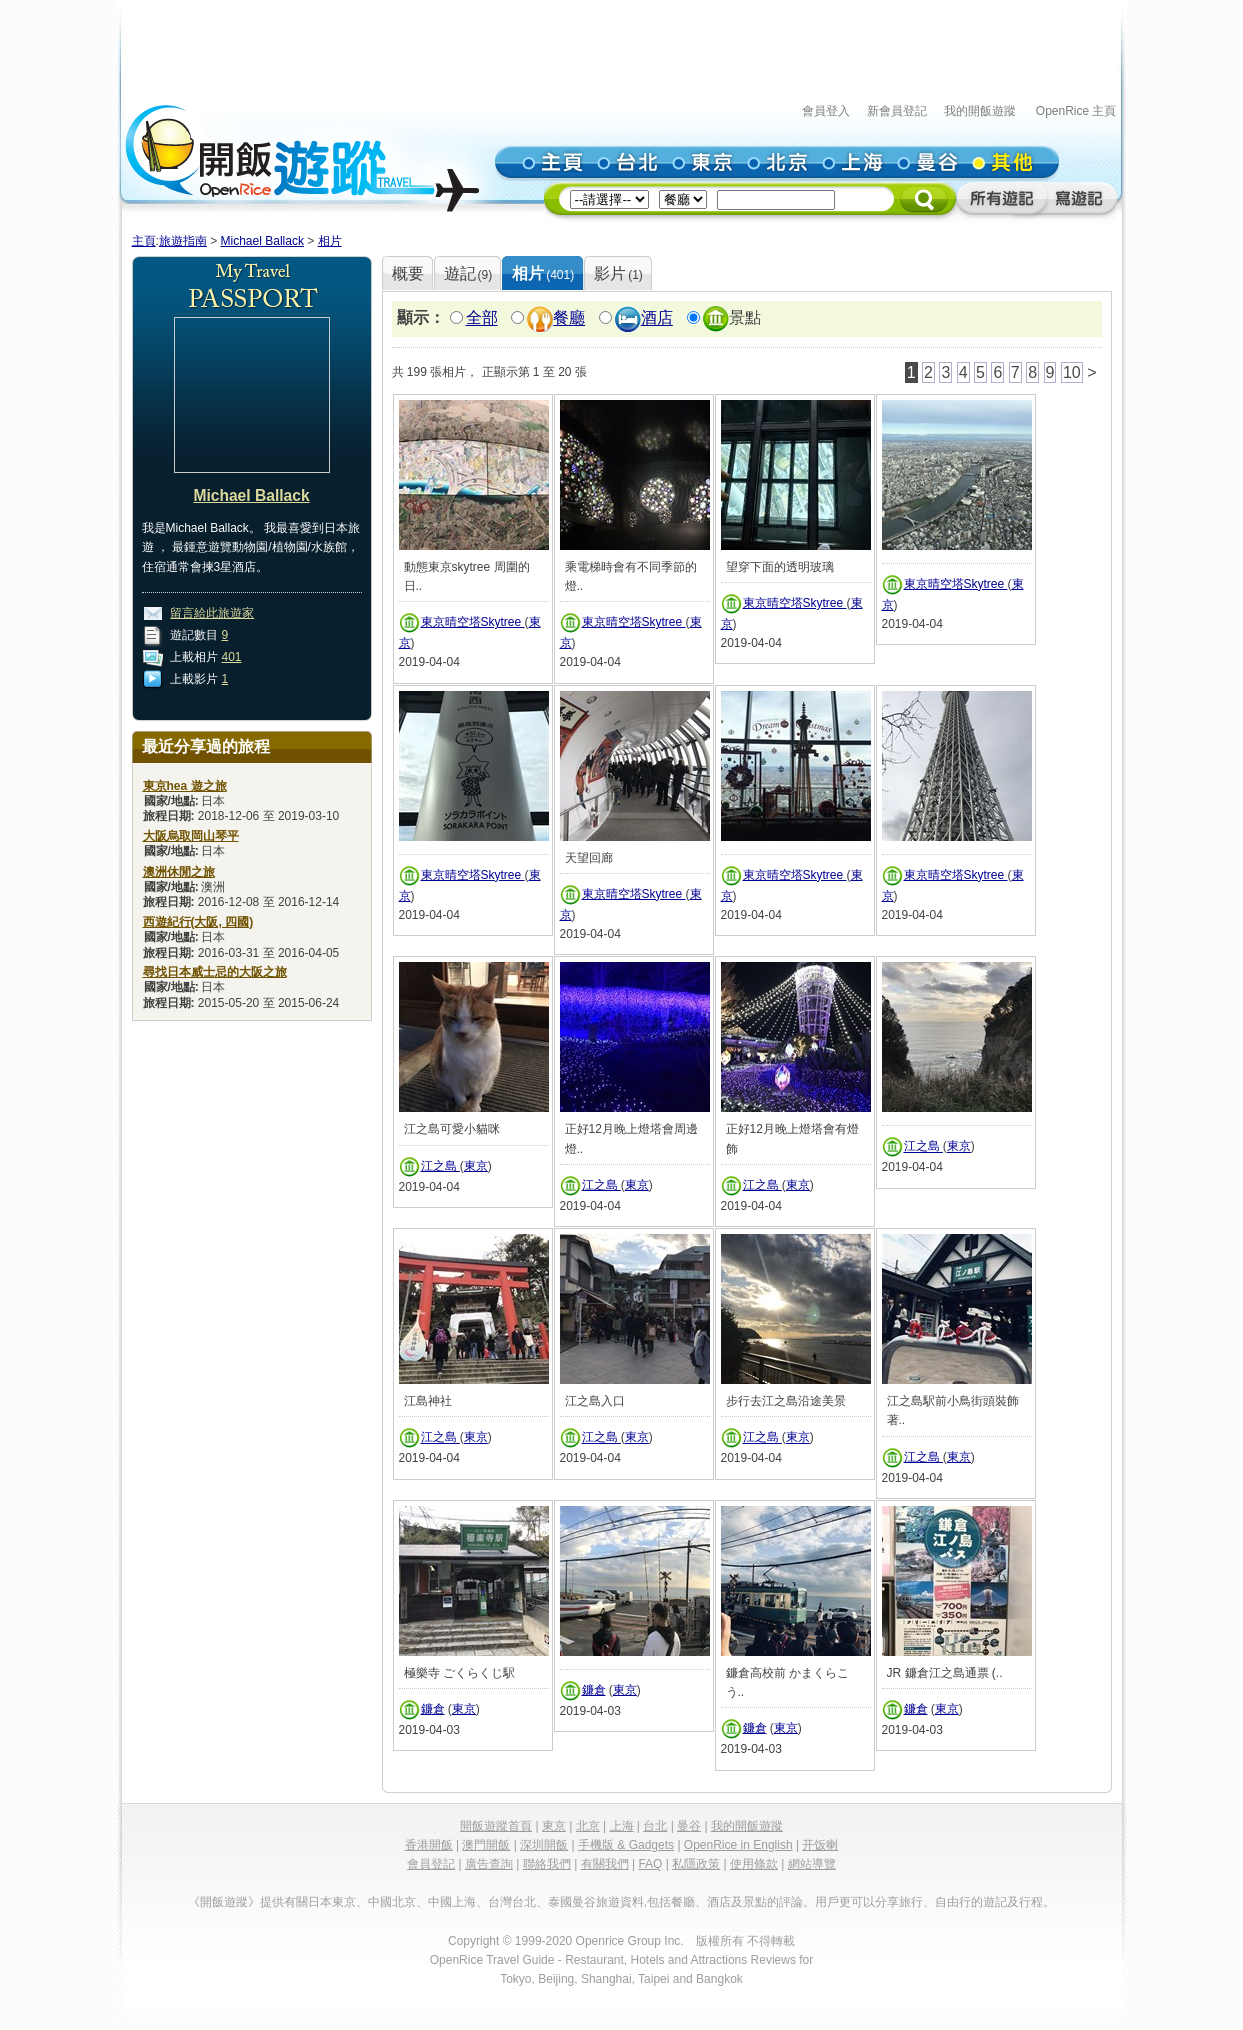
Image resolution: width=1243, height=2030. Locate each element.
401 (232, 657)
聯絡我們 (547, 1864)
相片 (330, 241)
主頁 (144, 241)
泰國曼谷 (572, 1902)
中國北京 (392, 1902)
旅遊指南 (183, 241)
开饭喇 (820, 1845)
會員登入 (826, 111)
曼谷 (689, 1826)
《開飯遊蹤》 (224, 1902)
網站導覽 (812, 1864)
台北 (655, 1826)
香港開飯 (429, 1845)
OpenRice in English (738, 1845)
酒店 (657, 318)
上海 (622, 1826)
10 (1072, 372)
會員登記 (431, 1864)
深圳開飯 (544, 1845)
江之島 (440, 1166)
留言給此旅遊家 (212, 613)
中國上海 (452, 1902)
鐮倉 (433, 1709)
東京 (476, 1166)
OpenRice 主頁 (1076, 111)
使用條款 (754, 1864)
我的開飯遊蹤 (980, 111)
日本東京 (332, 1902)
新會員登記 (897, 111)
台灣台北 (512, 1902)
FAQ (650, 1864)
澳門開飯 (486, 1845)
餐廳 (569, 318)
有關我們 (605, 1864)
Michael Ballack (262, 241)
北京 (588, 1826)
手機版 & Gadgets (626, 1845)
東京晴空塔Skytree (473, 622)
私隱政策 (696, 1864)
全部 (482, 318)
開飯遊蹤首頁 (496, 1826)
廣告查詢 (489, 1864)
